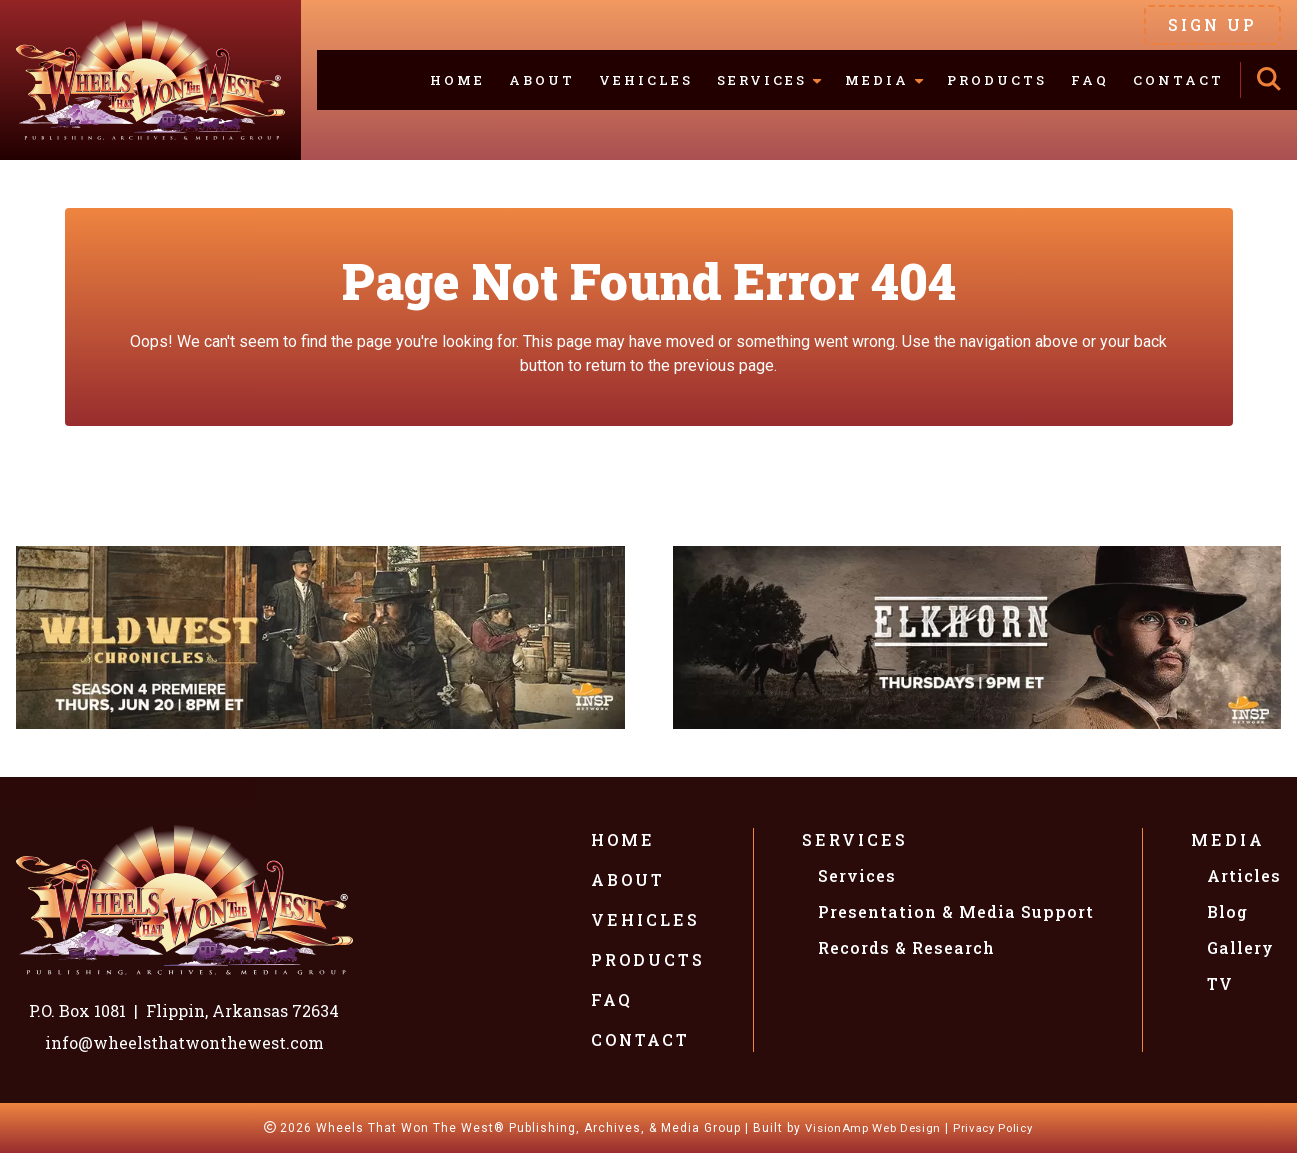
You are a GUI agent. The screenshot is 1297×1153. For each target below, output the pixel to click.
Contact (1178, 80)
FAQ (1090, 80)
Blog (1227, 911)
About (542, 80)
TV (1220, 983)
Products (997, 80)
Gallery (1240, 947)
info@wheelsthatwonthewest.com (184, 1042)
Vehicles (646, 80)
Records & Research (906, 947)
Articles (1244, 875)
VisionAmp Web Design (868, 1128)
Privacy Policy (1000, 1128)
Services (855, 839)
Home (457, 80)
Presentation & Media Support (956, 911)
